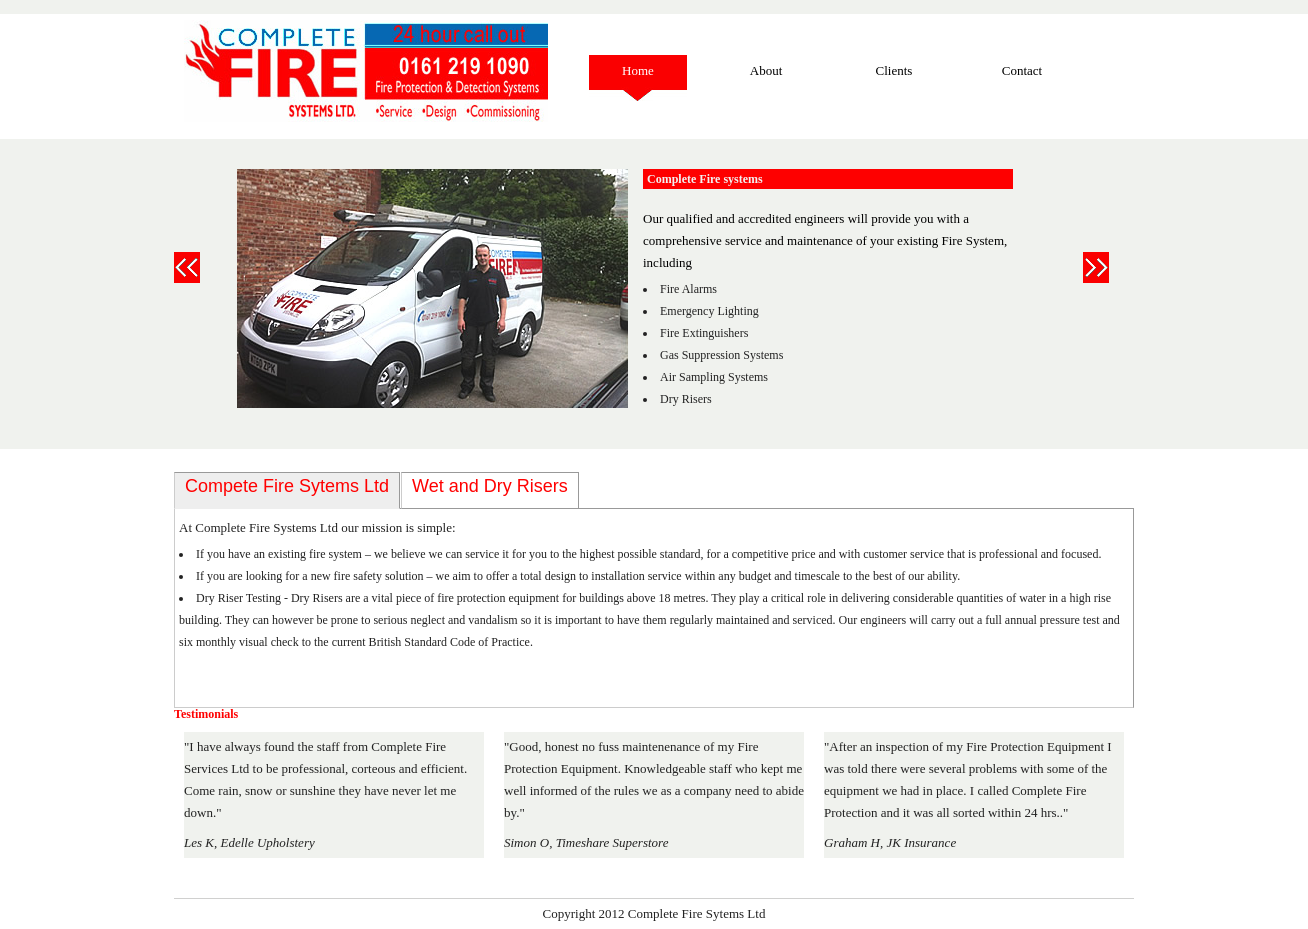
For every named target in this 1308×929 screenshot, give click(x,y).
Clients (894, 70)
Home (638, 70)
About (766, 70)
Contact (1022, 70)
